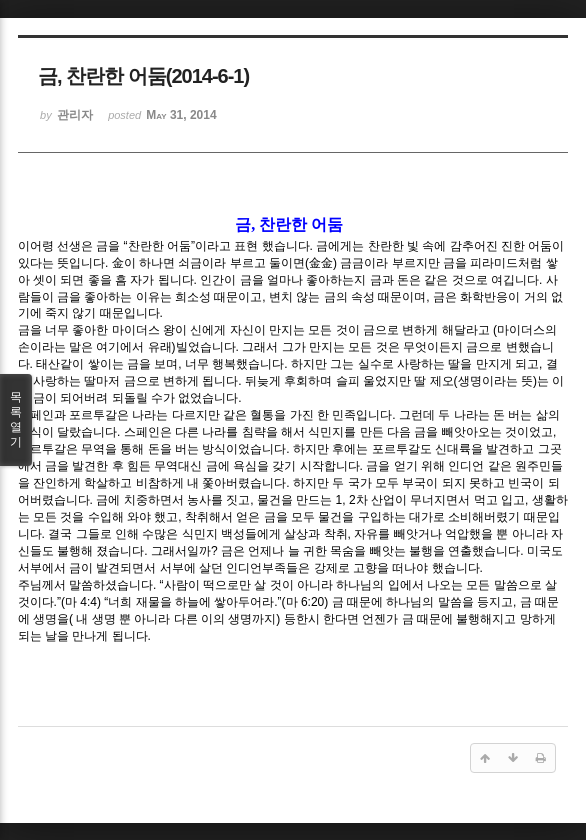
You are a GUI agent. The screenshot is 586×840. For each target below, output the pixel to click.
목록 (16, 420)
